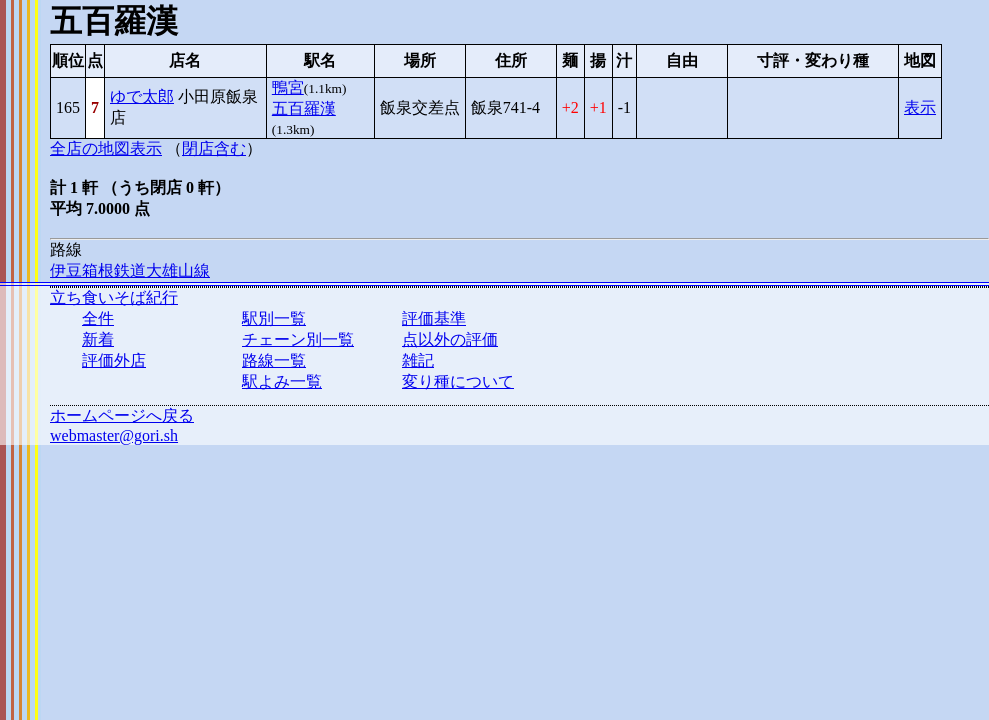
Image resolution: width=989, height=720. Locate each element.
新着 (98, 339)
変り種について (458, 381)
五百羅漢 (304, 108)
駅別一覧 (274, 318)
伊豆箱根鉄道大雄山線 (130, 270)
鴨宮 (288, 87)
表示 (920, 107)
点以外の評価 (450, 339)
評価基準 (434, 318)
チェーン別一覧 (298, 339)
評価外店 (114, 360)
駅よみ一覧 (282, 381)
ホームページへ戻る (122, 415)
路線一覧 (274, 360)
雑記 (418, 360)
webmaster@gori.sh (114, 435)
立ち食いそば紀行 (114, 297)
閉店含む (214, 148)
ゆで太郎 (142, 96)
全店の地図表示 (106, 148)
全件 (98, 318)
